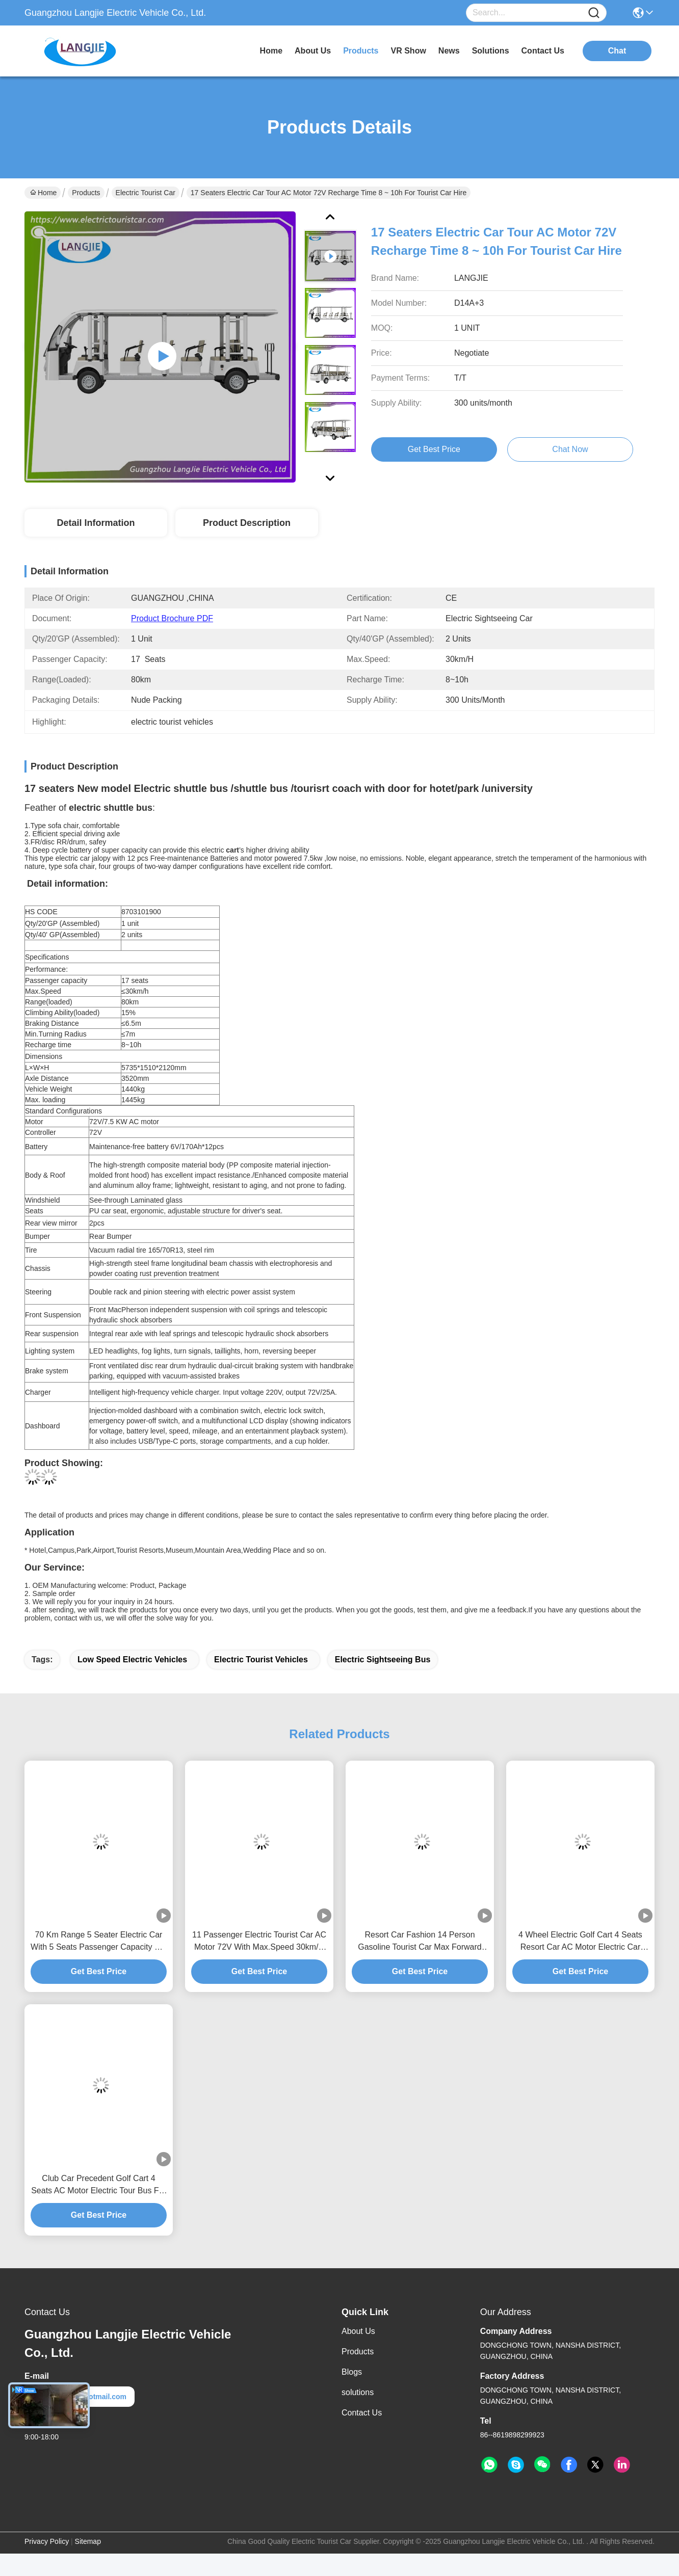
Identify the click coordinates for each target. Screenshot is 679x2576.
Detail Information (96, 523)
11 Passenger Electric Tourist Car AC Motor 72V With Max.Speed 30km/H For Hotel (259, 1941)
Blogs (352, 2372)
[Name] (594, 13)
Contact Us (362, 2412)
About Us (358, 2331)
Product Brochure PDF (172, 618)
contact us (542, 50)
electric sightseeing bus (383, 1659)
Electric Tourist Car (145, 193)
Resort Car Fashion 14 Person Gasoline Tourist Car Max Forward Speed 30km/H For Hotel (419, 1941)
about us (313, 50)
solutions (490, 50)
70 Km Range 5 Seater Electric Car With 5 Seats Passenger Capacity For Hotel (99, 1941)
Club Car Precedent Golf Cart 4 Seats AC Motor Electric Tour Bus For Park (98, 2185)
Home (271, 50)
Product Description (247, 523)
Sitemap (88, 2541)
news (449, 50)
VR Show (408, 50)
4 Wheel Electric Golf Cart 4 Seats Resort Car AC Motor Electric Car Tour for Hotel (580, 1941)
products (360, 50)
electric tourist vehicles (261, 1659)
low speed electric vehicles (132, 1659)
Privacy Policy (46, 2541)
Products (86, 193)
